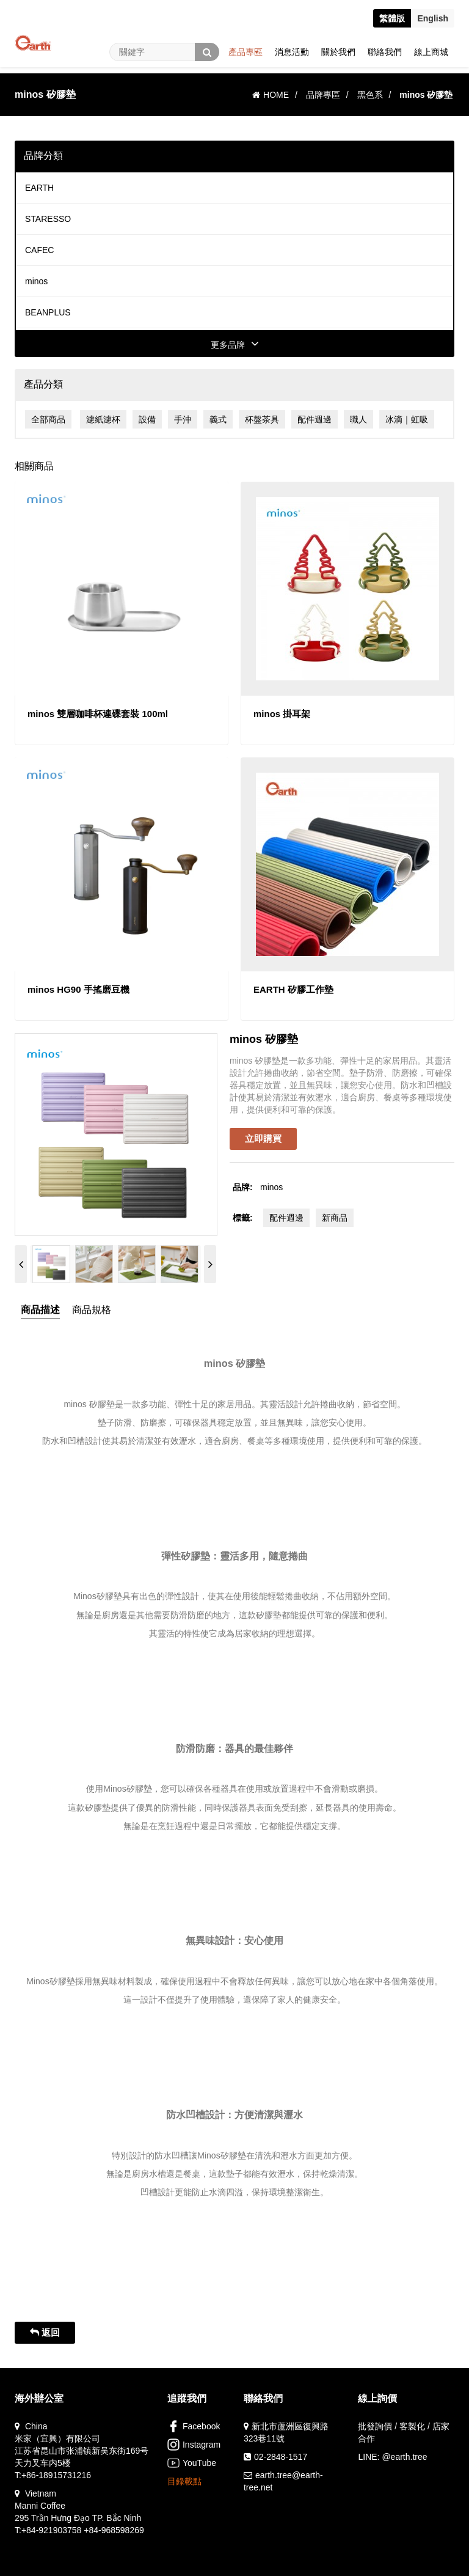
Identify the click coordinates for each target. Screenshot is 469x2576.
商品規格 (91, 1310)
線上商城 (431, 52)
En (432, 18)
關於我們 (338, 52)
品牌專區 (323, 95)
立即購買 (263, 1138)
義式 (218, 419)
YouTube (191, 2463)
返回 (45, 2332)
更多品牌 (235, 345)
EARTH (39, 188)
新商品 (334, 1218)
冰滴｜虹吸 (406, 419)
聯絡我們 (385, 52)
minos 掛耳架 (281, 713)
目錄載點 (184, 2481)
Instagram (193, 2444)
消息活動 (292, 52)
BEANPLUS (48, 312)
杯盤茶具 (262, 419)
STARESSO (48, 219)
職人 (358, 419)
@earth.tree (404, 2457)
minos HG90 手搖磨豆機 (78, 989)
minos (36, 281)
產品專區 (245, 52)
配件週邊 (314, 419)
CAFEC (39, 250)
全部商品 (48, 419)
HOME (270, 95)
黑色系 (370, 95)
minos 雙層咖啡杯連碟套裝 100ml (97, 713)
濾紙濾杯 (103, 419)
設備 (147, 419)
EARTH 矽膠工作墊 (293, 989)
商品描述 (40, 1310)
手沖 (182, 419)
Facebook (193, 2426)
